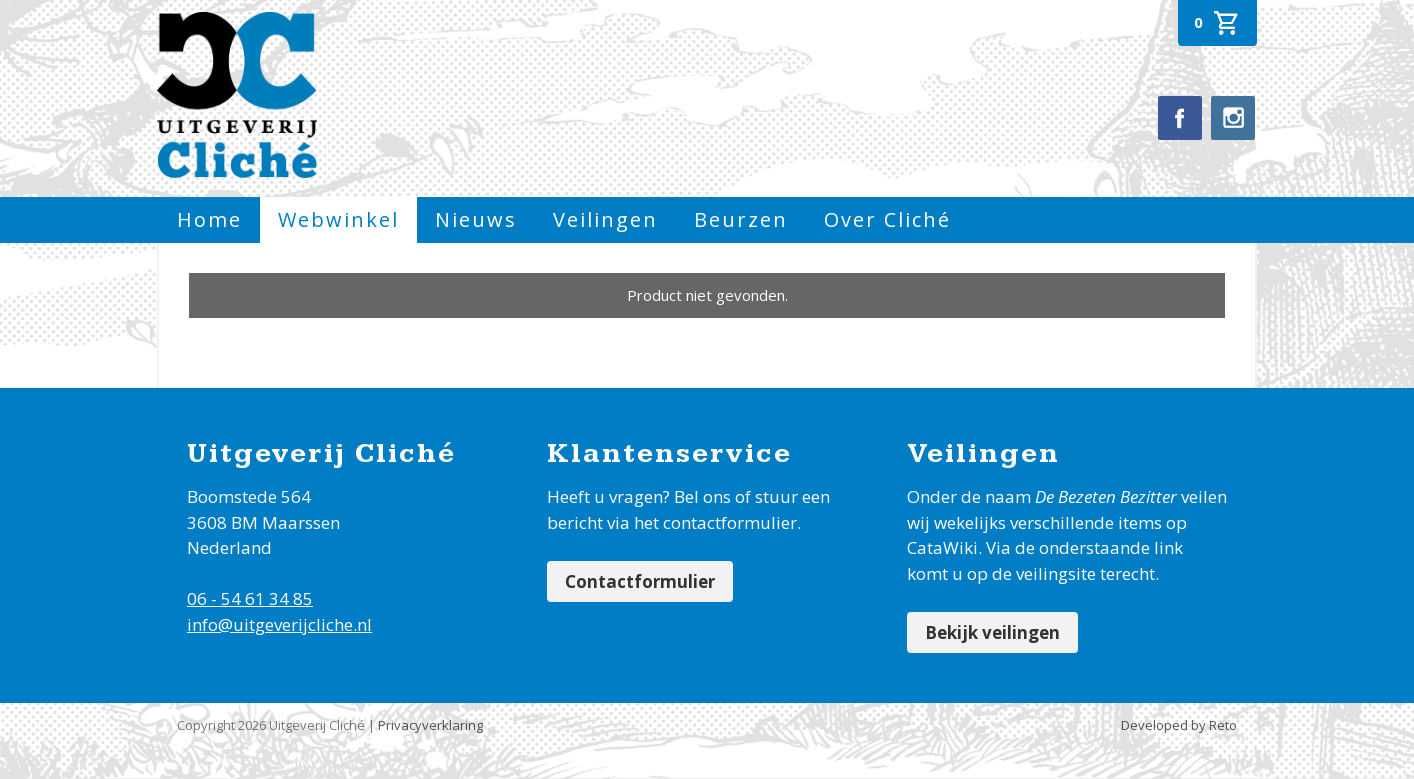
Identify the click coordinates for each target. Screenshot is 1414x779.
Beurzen (741, 219)
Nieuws (476, 219)
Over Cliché (887, 219)
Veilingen (605, 219)
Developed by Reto (1179, 725)
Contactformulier (640, 581)
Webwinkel (338, 219)
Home (209, 219)
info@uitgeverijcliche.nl (279, 624)
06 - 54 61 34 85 (250, 598)
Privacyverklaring (430, 725)
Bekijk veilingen (992, 632)
